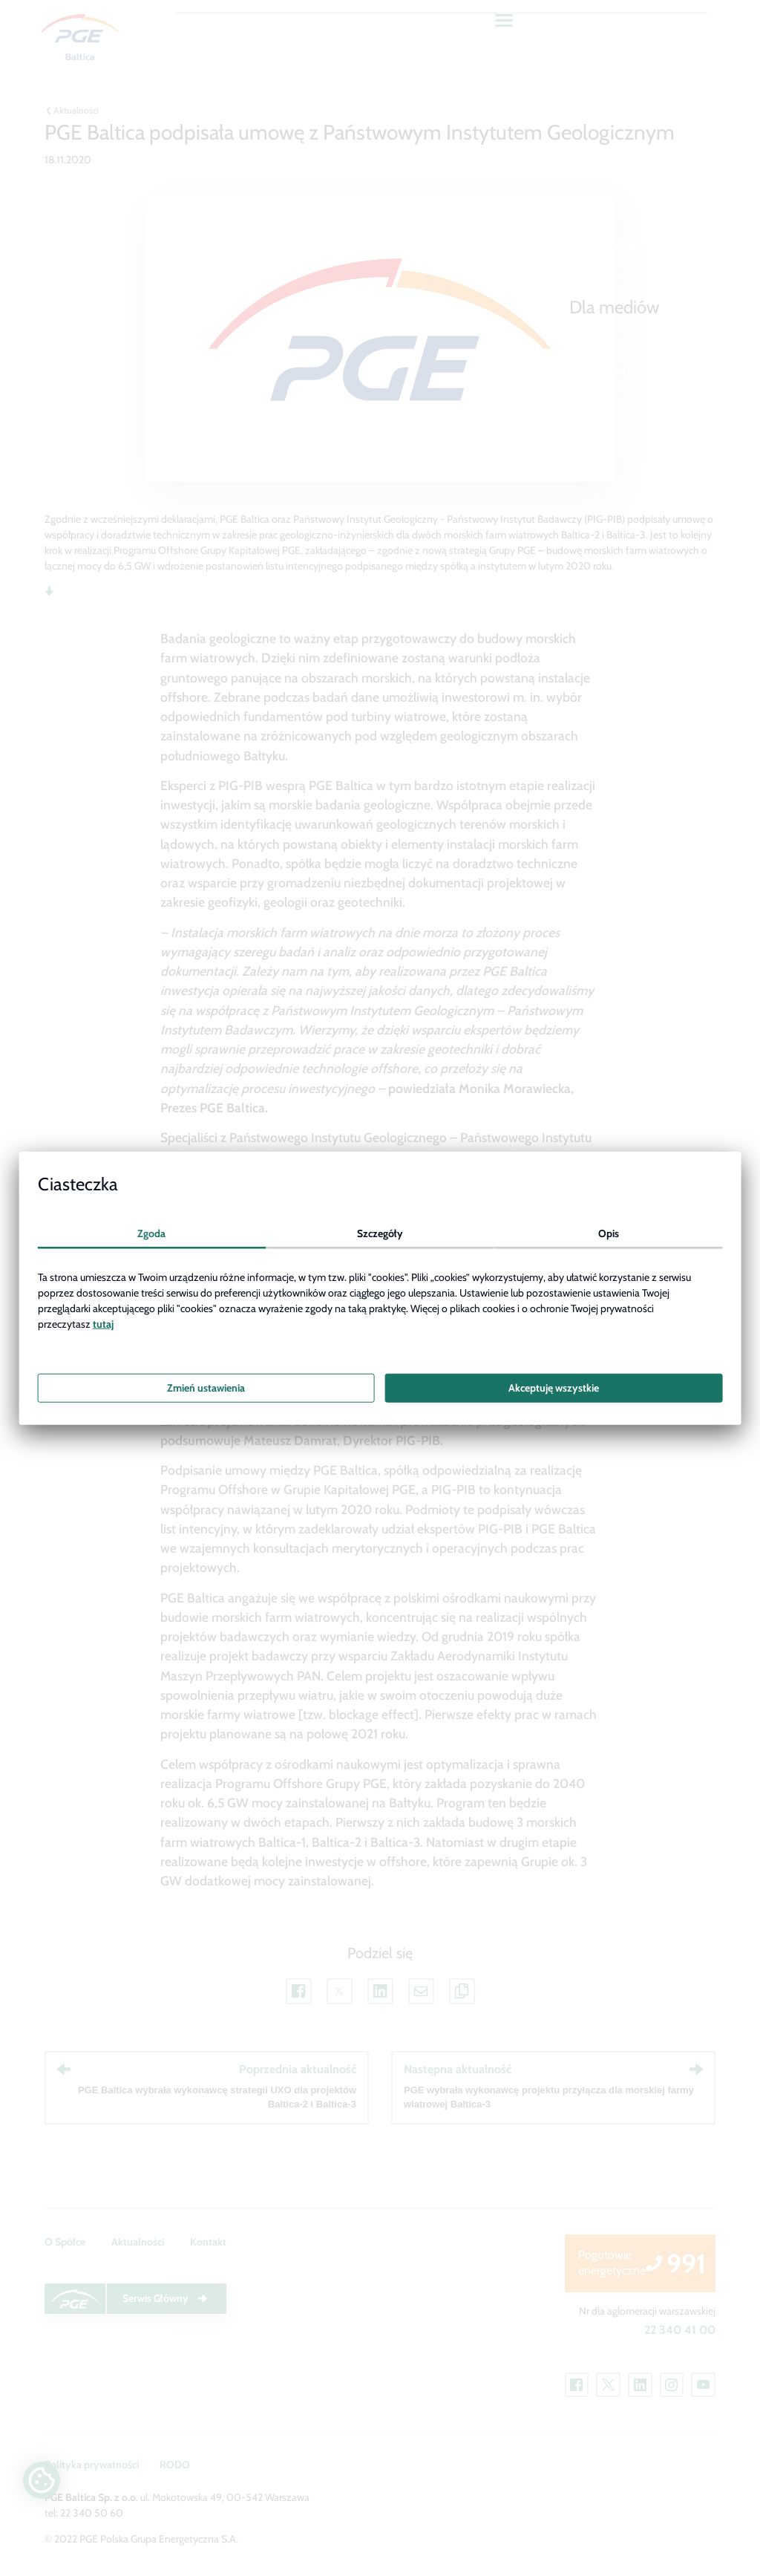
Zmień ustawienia (206, 1388)
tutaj (103, 1324)
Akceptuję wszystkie (553, 1388)
